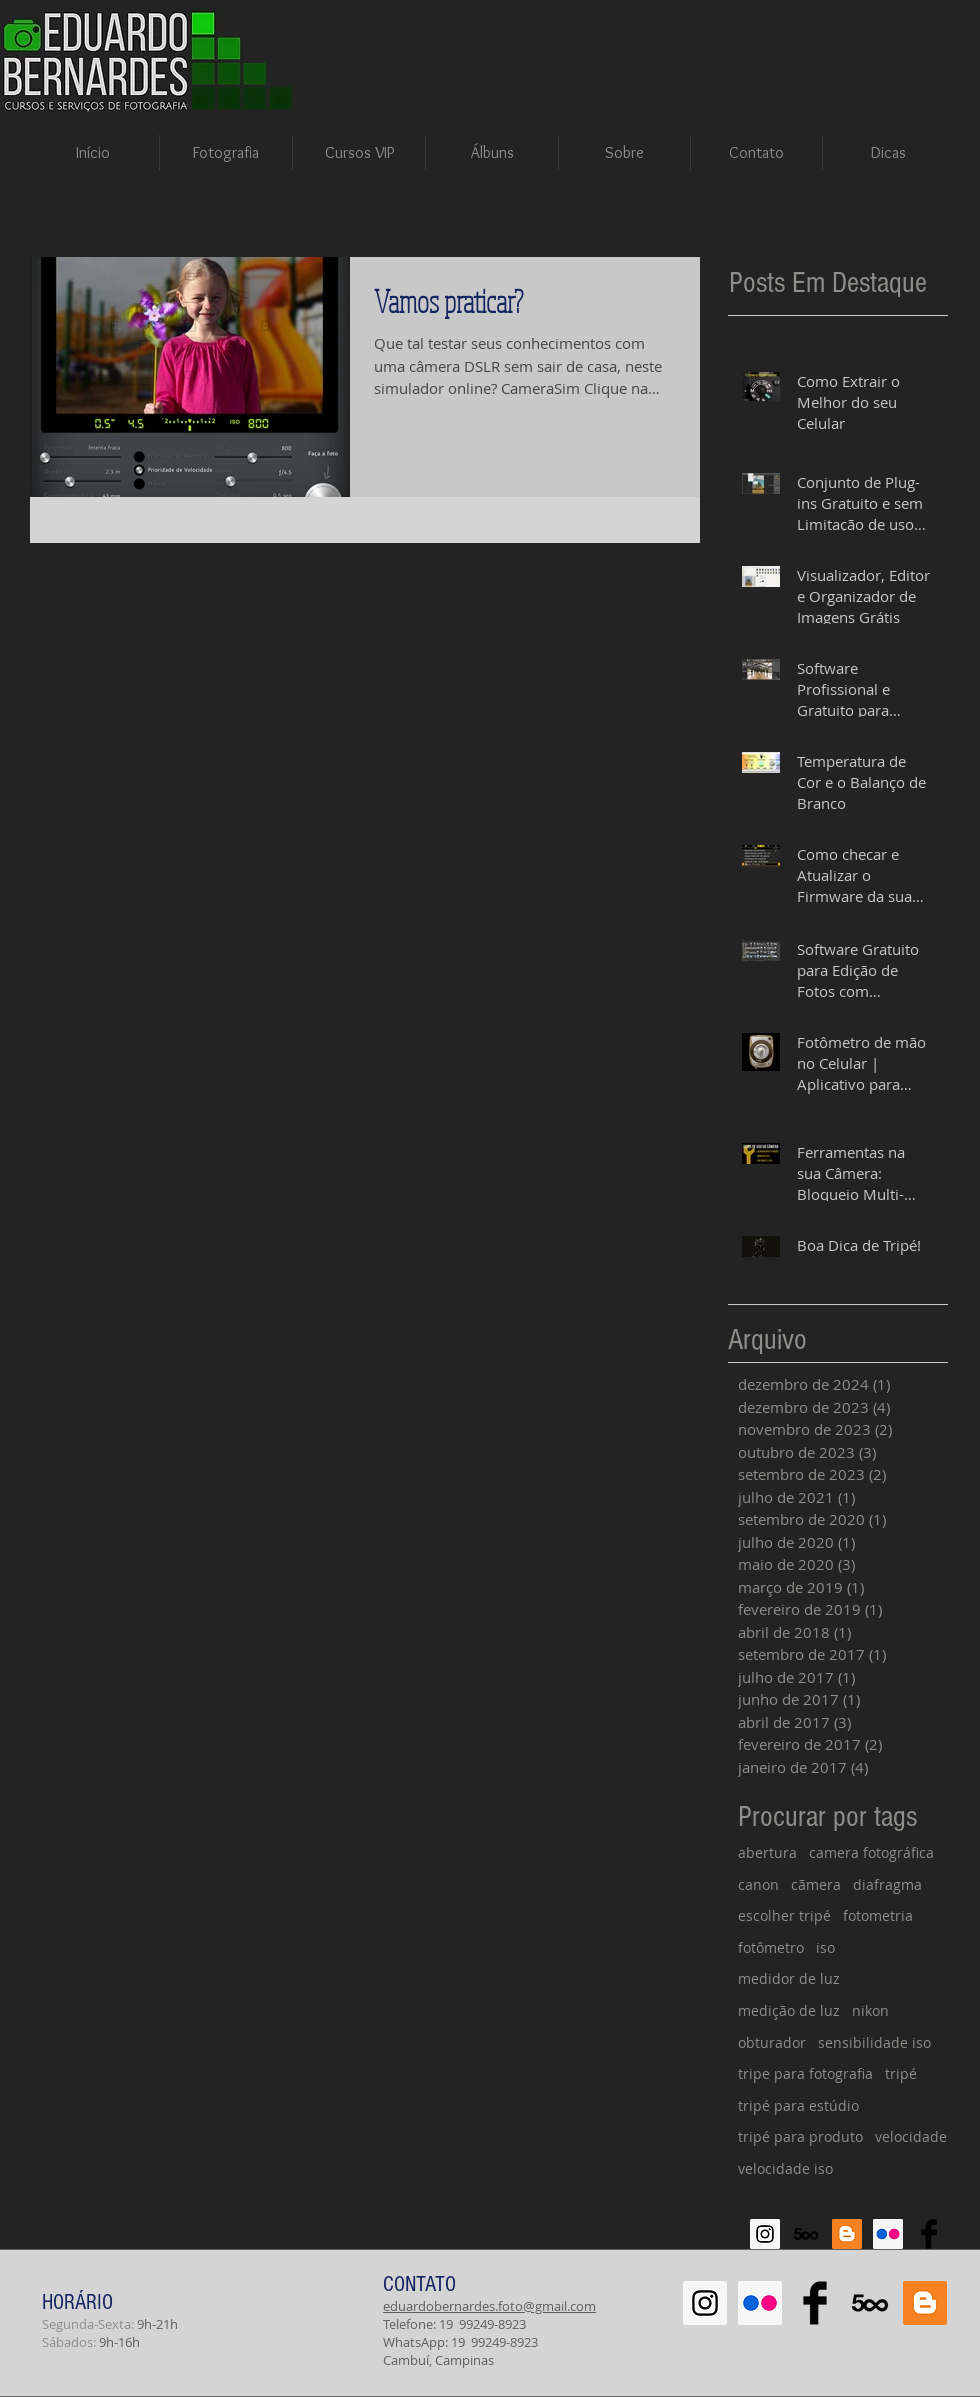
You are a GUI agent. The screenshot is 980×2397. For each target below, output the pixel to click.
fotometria (878, 1915)
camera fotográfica (871, 1852)
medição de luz (789, 2010)
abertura (767, 1852)
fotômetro (771, 1947)
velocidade (911, 2136)
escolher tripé (784, 1915)
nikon (870, 2010)
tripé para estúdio (798, 2105)
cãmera (816, 1884)
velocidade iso (785, 2168)
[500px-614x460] (806, 2234)
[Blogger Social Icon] (847, 2234)
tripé (901, 2073)
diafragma (887, 1884)
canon (758, 1884)
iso (825, 1947)
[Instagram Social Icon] (765, 2234)
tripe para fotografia (805, 2073)
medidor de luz (789, 1978)
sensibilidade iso (874, 2042)
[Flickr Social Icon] (888, 2234)
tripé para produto (800, 2136)
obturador (772, 2042)
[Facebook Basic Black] (929, 2234)
